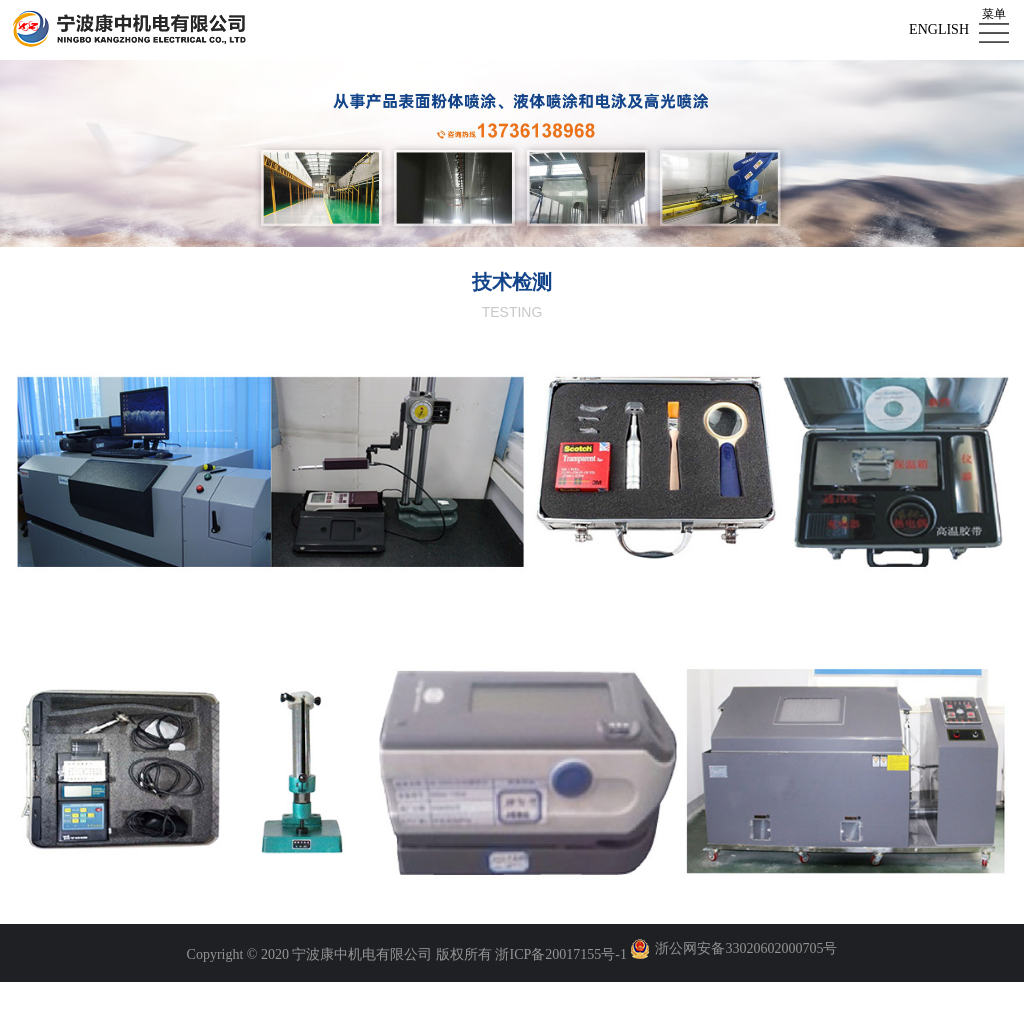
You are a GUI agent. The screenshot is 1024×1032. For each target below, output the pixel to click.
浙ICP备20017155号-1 (560, 954)
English (939, 29)
